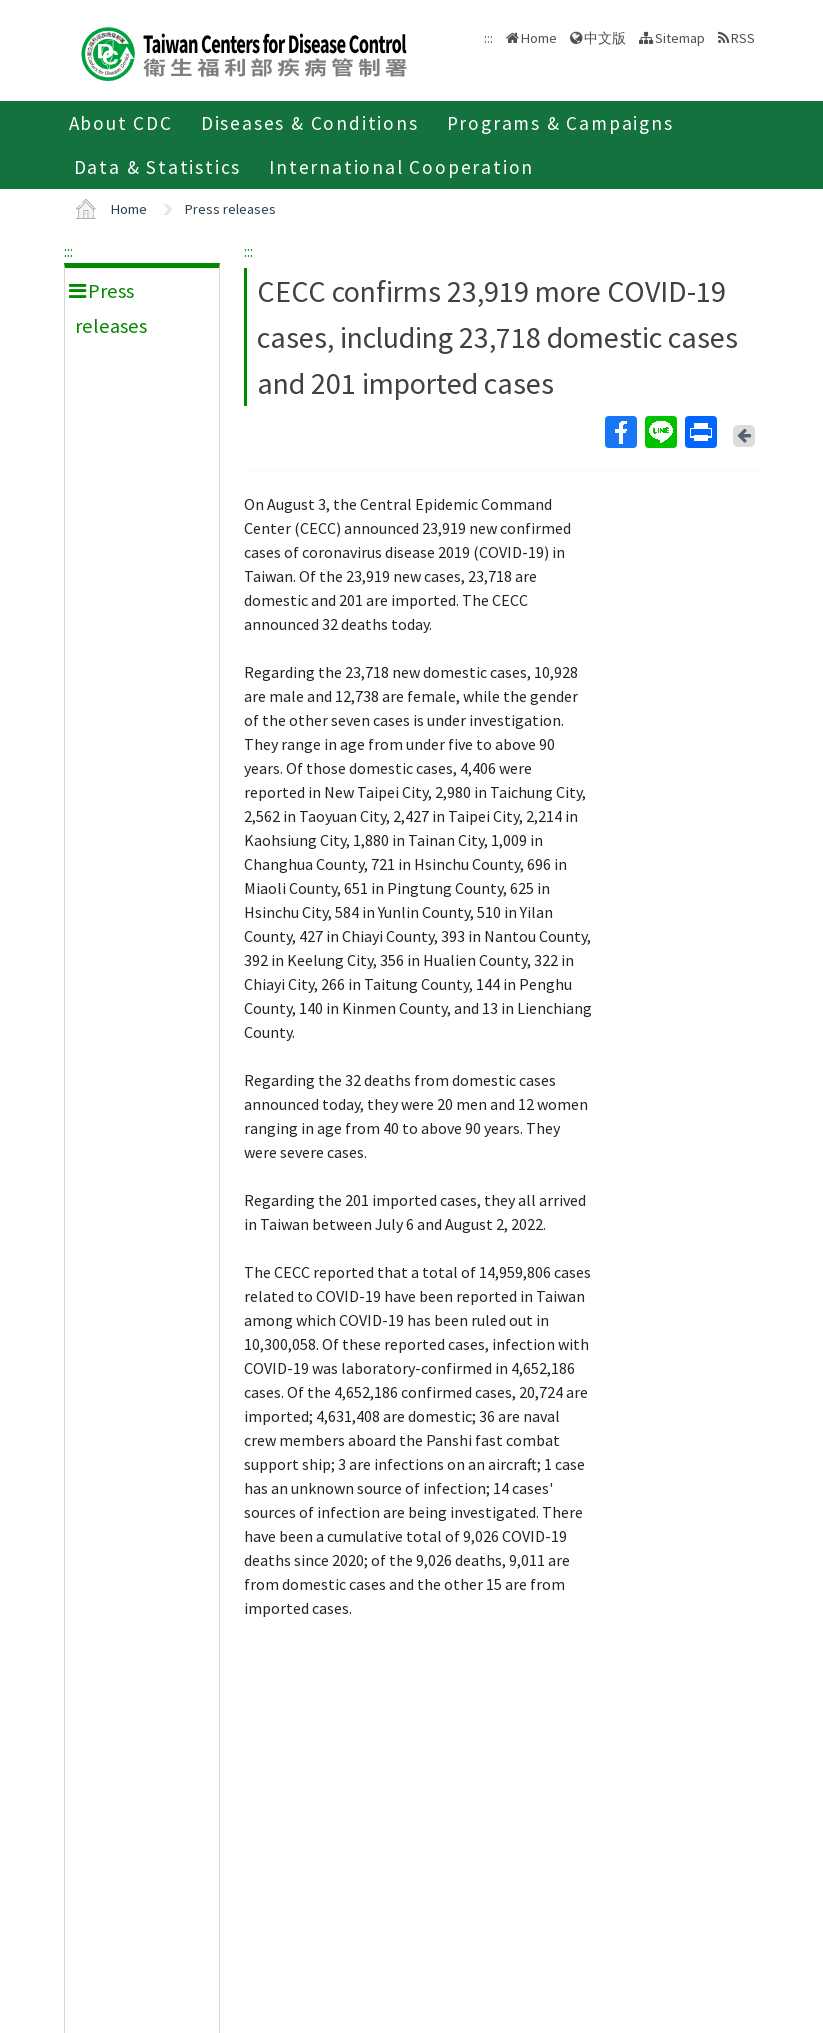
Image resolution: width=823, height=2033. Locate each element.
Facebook (620, 432)
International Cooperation (401, 167)
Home (539, 38)
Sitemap (680, 38)
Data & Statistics (158, 167)
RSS (743, 38)
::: (68, 251)
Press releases (230, 209)
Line (660, 432)
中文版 (605, 38)
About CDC (121, 123)
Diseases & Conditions (310, 123)
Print (700, 432)
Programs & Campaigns (560, 123)
